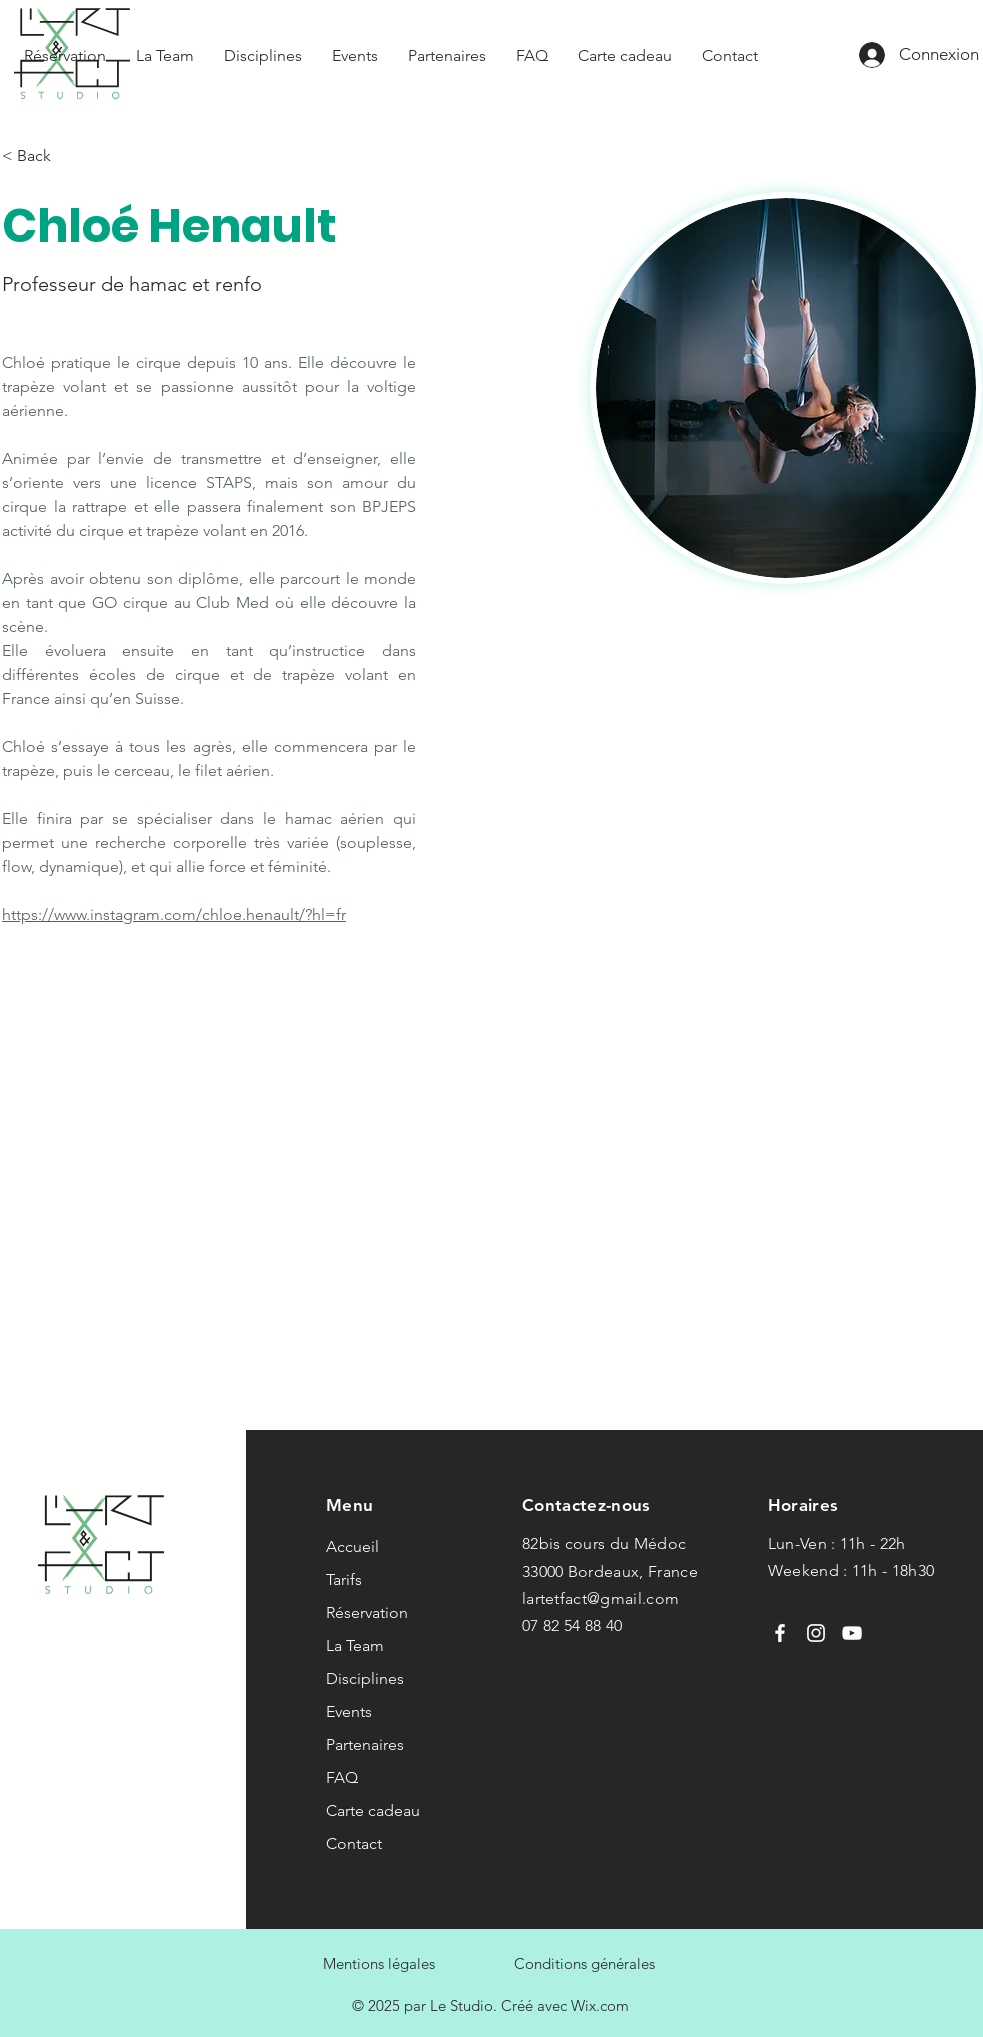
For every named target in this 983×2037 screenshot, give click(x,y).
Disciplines (365, 1678)
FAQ (342, 1777)
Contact (354, 1843)
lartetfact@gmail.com (600, 1598)
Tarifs (344, 1579)
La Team (355, 1645)
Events (349, 1711)
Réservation (367, 1612)
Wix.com (600, 2005)
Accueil (352, 1546)
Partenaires (365, 1744)
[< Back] (41, 156)
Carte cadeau (373, 1810)
